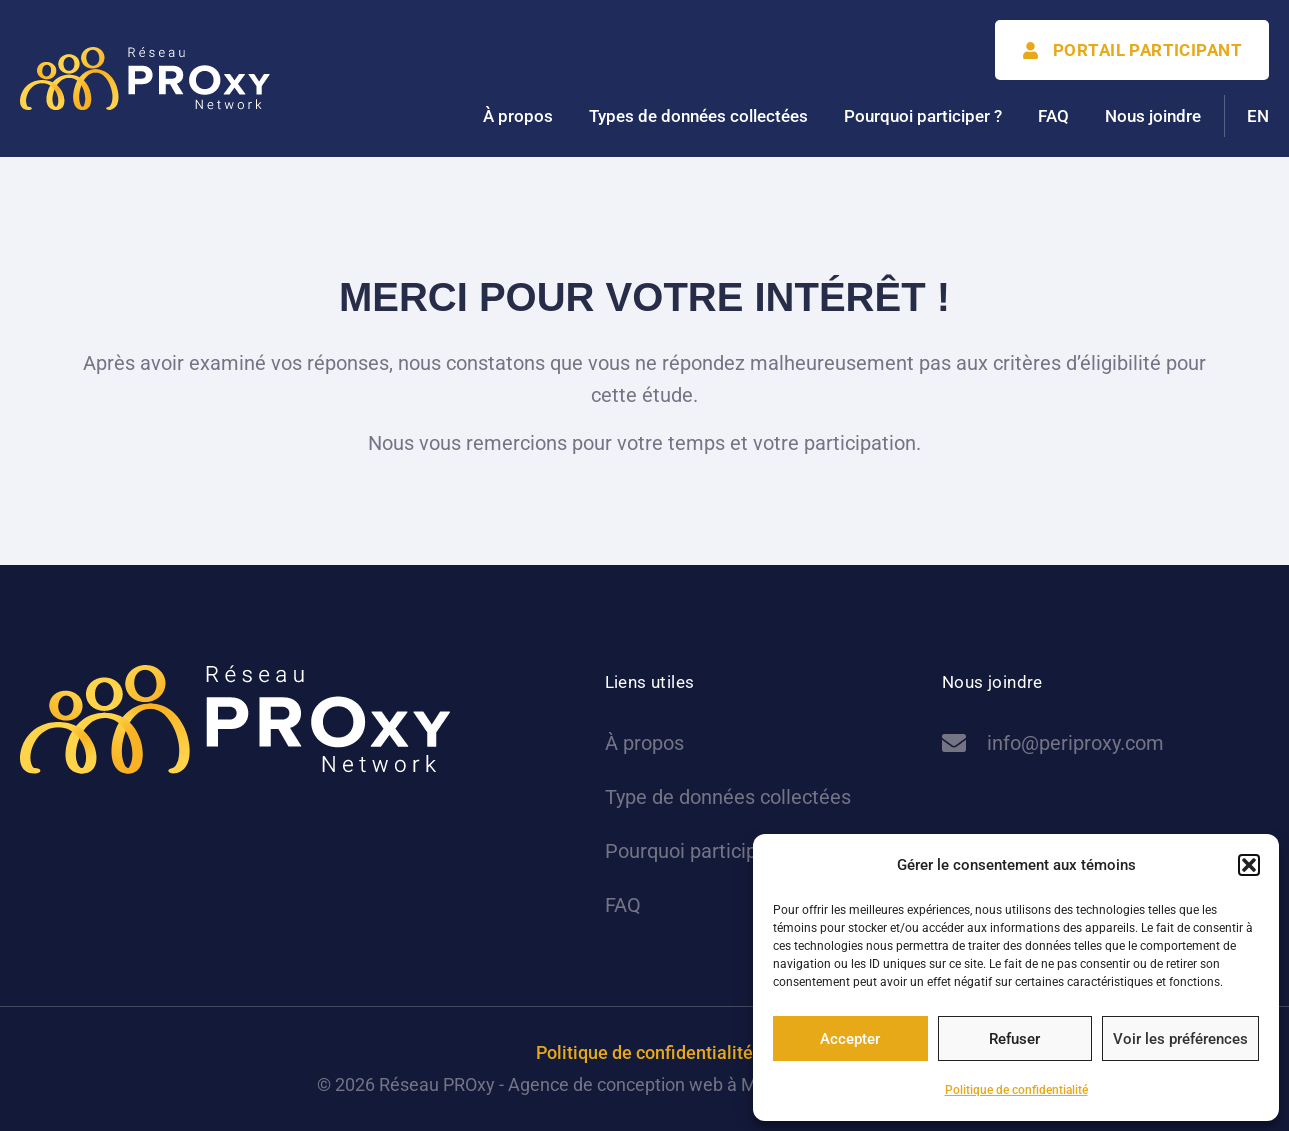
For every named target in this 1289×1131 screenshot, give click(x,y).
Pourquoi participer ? (923, 116)
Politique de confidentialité (1016, 1090)
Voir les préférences (1180, 1039)
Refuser (1014, 1039)
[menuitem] (1258, 116)
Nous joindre (1153, 116)
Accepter (850, 1039)
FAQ (1053, 116)
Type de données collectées (728, 797)
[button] (1249, 865)
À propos (518, 116)
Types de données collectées (698, 116)
